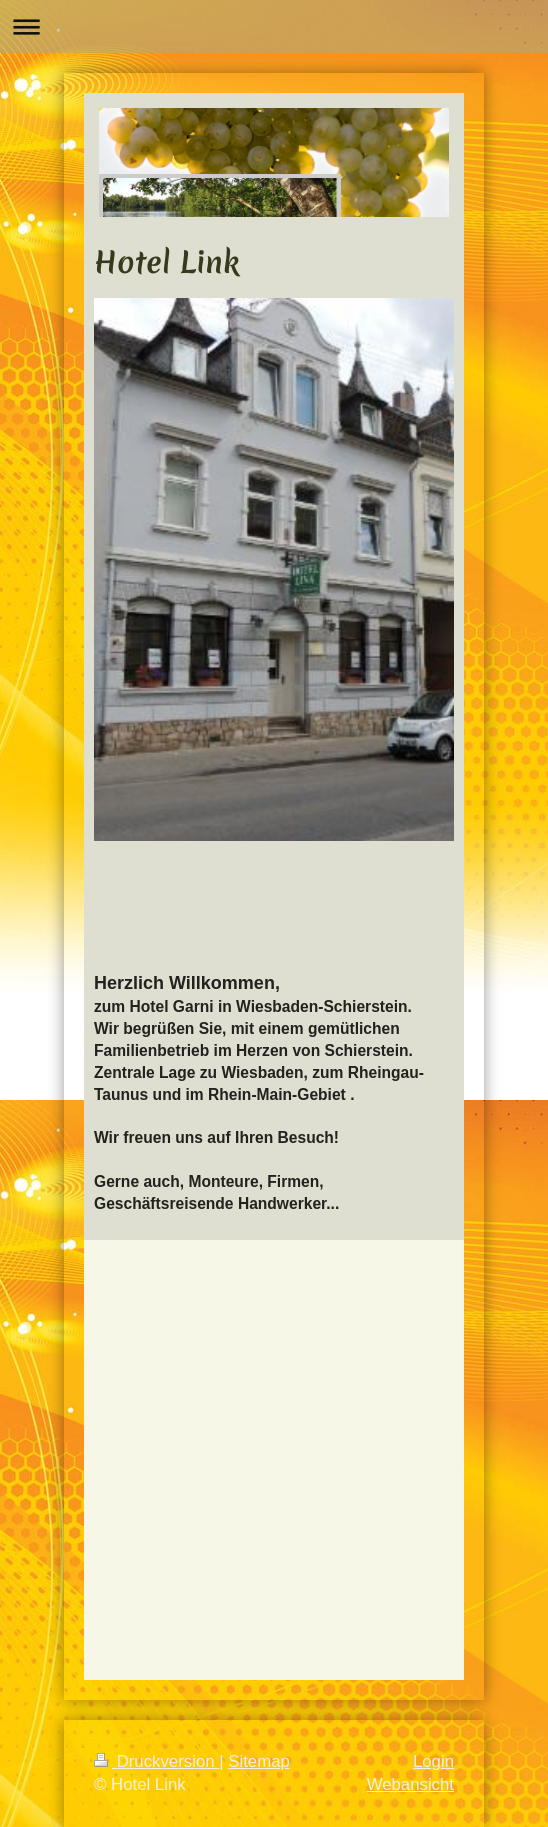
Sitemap (259, 1761)
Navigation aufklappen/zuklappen (274, 26)
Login (433, 1761)
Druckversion (156, 1761)
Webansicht (410, 1784)
